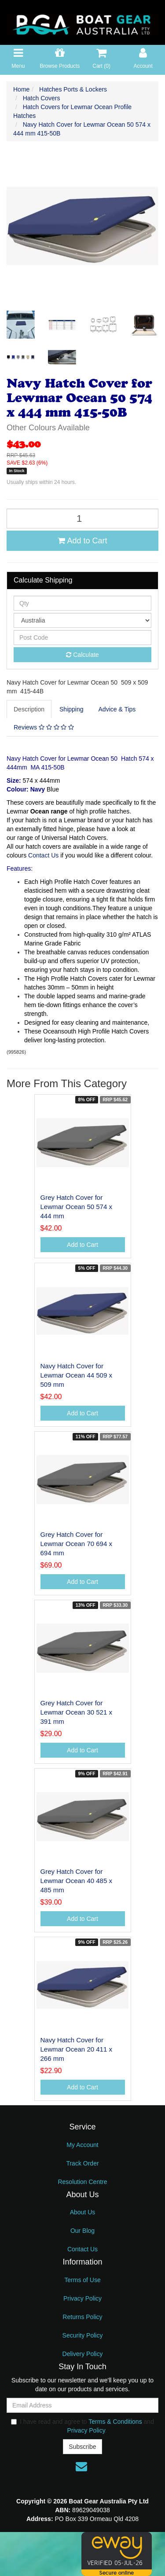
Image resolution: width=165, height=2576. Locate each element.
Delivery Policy (82, 2353)
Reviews (44, 727)
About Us (82, 2212)
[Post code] (82, 637)
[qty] (82, 603)
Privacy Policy (82, 2298)
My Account (82, 2144)
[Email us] (81, 2466)
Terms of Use (82, 2279)
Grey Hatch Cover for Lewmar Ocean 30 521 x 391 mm (76, 1712)
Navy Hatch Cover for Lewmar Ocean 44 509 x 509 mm (76, 1375)
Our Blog (82, 2230)
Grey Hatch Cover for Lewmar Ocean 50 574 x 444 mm (76, 1207)
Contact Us (43, 855)
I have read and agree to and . (82, 2426)
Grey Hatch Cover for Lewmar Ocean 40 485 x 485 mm (76, 1881)
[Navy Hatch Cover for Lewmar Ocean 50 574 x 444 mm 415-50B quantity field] (82, 518)
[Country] (82, 620)
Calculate (82, 654)
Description (29, 709)
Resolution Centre (82, 2181)
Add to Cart (82, 540)
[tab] (29, 709)
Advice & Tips (117, 709)
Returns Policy (82, 2316)
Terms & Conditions (115, 2421)
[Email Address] (82, 2405)
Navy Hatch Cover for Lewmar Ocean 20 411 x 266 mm (76, 2049)
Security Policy (82, 2335)
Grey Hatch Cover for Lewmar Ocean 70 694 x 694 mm (76, 1544)
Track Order (82, 2163)
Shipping (71, 709)
